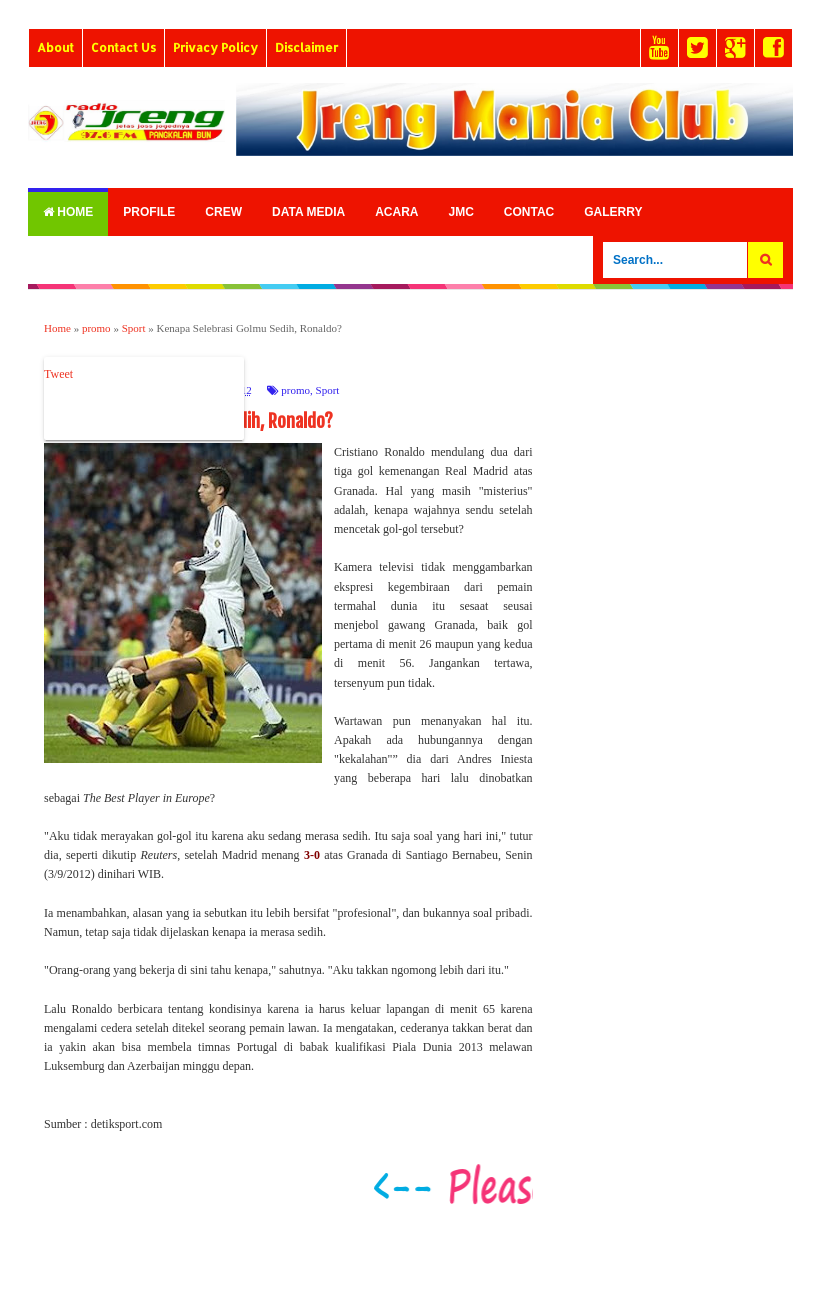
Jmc (460, 212)
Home (68, 212)
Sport (328, 390)
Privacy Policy (215, 47)
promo (295, 390)
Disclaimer (306, 47)
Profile (149, 212)
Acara (396, 212)
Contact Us (123, 47)
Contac (529, 212)
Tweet (58, 374)
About (55, 47)
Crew (223, 212)
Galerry (613, 212)
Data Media (308, 212)
